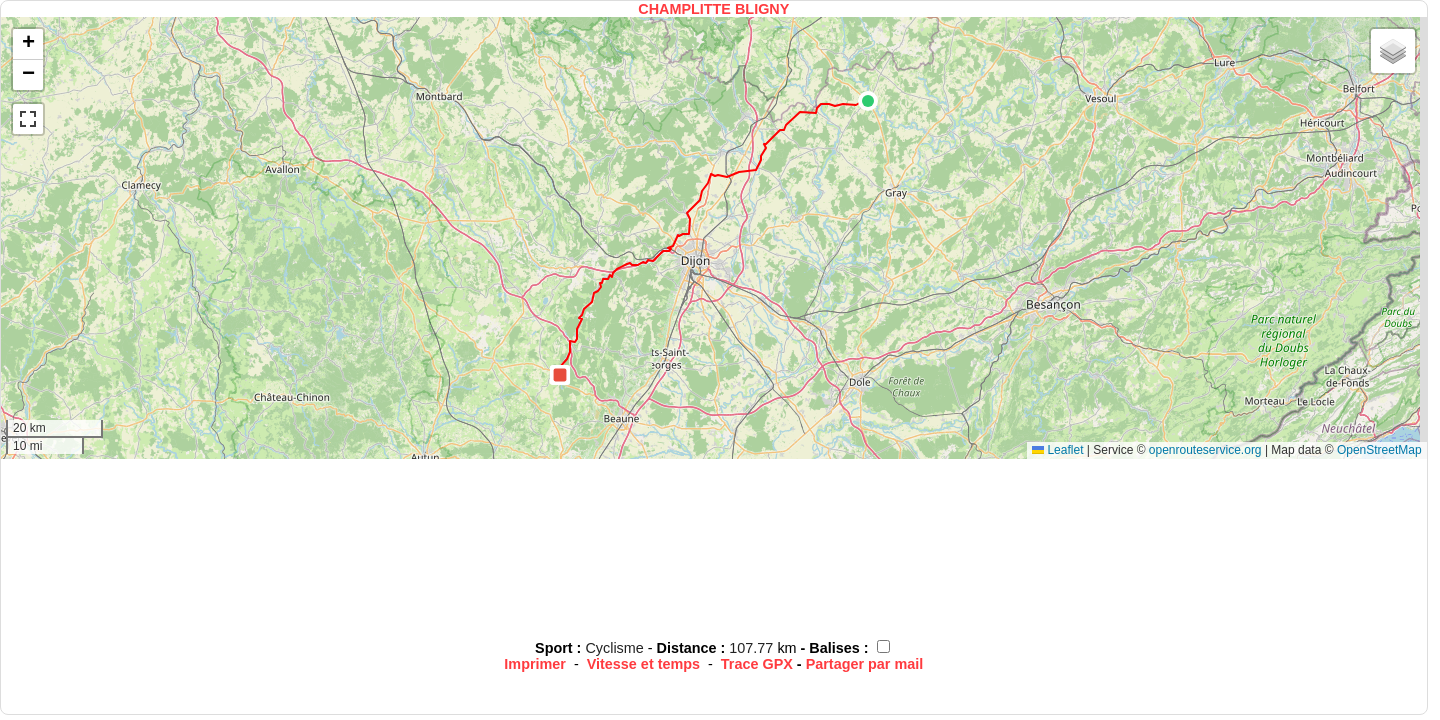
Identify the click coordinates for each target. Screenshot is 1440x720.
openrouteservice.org (1205, 450)
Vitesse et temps (643, 664)
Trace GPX (757, 664)
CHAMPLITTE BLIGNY (713, 9)
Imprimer (535, 664)
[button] (868, 101)
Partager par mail (865, 664)
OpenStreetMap (1379, 450)
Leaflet (1057, 450)
